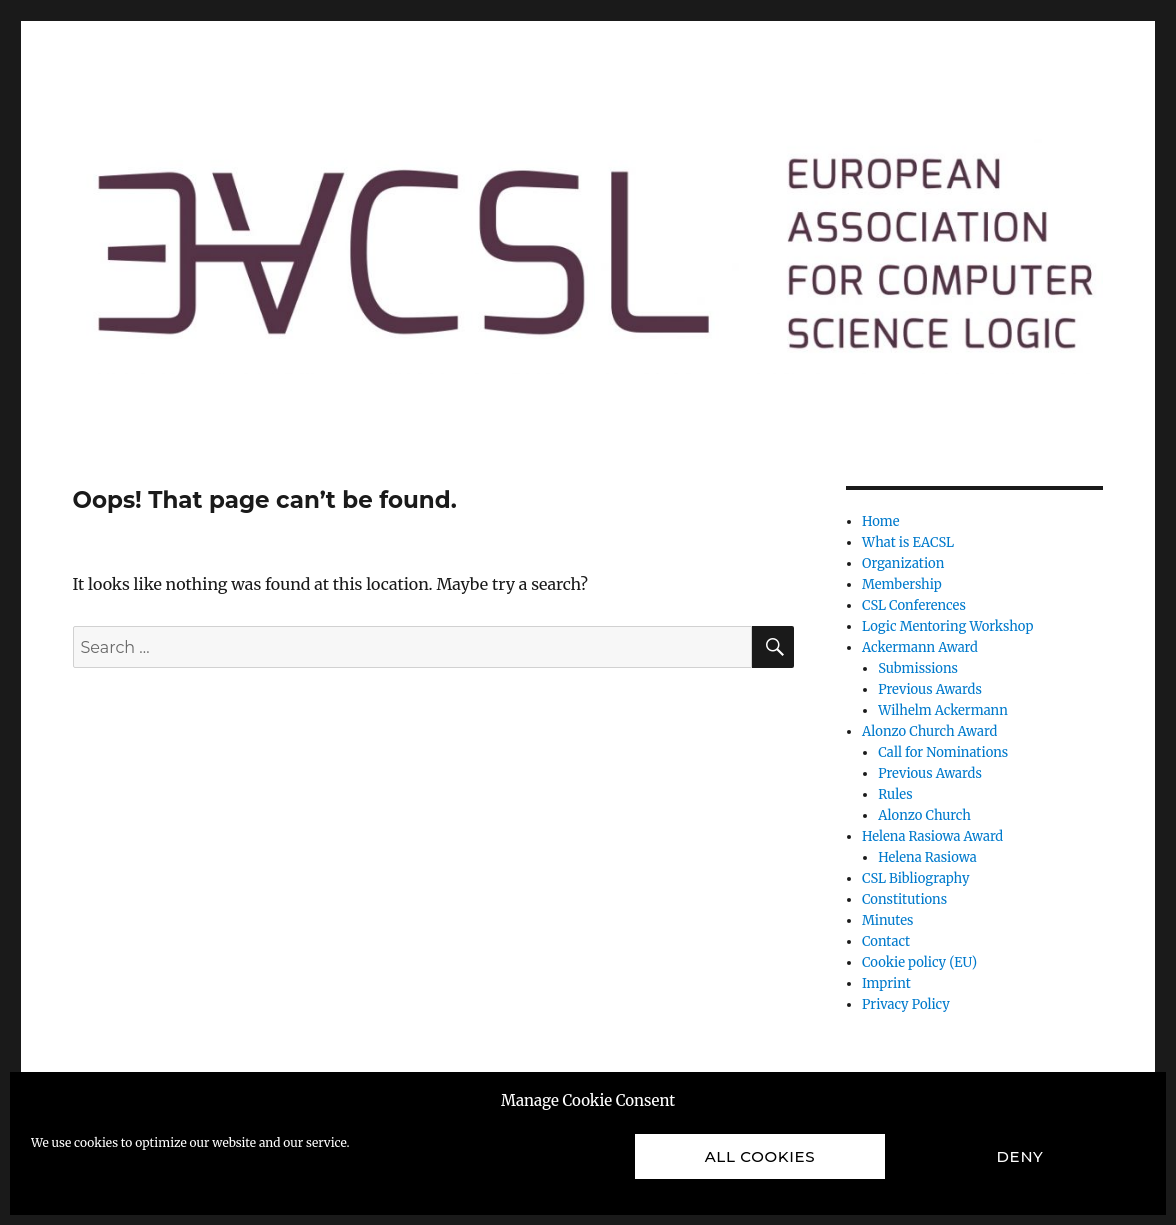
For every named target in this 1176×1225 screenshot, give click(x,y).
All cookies (760, 1156)
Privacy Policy (906, 1004)
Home (880, 521)
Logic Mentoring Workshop (947, 626)
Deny (1020, 1156)
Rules (895, 794)
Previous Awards (930, 689)
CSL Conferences (914, 605)
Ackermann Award (920, 647)
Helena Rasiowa (927, 857)
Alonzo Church (924, 815)
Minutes (888, 920)
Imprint (886, 983)
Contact (886, 941)
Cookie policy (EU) (919, 962)
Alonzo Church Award (929, 731)
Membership (902, 584)
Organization (903, 563)
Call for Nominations (943, 752)
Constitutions (904, 899)
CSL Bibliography (915, 878)
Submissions (918, 668)
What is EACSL (908, 542)
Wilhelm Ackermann (943, 710)
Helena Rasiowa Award (932, 836)
